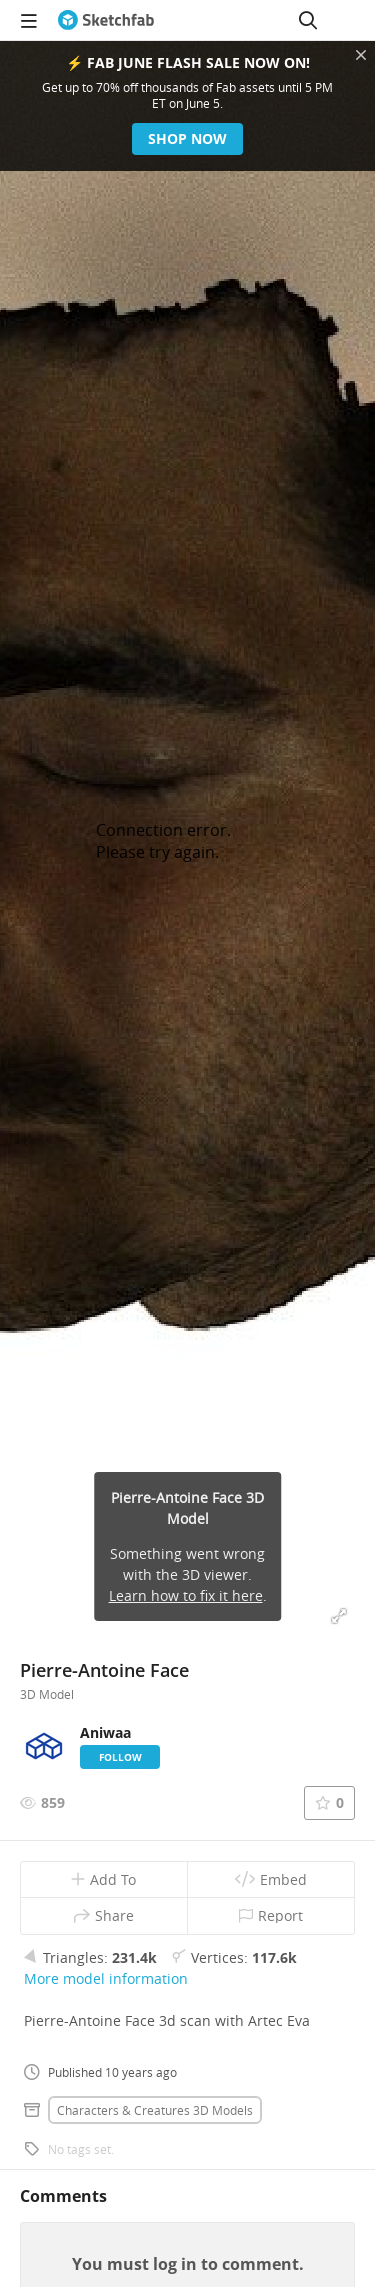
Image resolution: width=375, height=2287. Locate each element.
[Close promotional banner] (361, 55)
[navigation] (29, 20)
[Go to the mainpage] (106, 20)
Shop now (187, 138)
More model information (106, 1978)
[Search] (308, 20)
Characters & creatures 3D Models (155, 2110)
